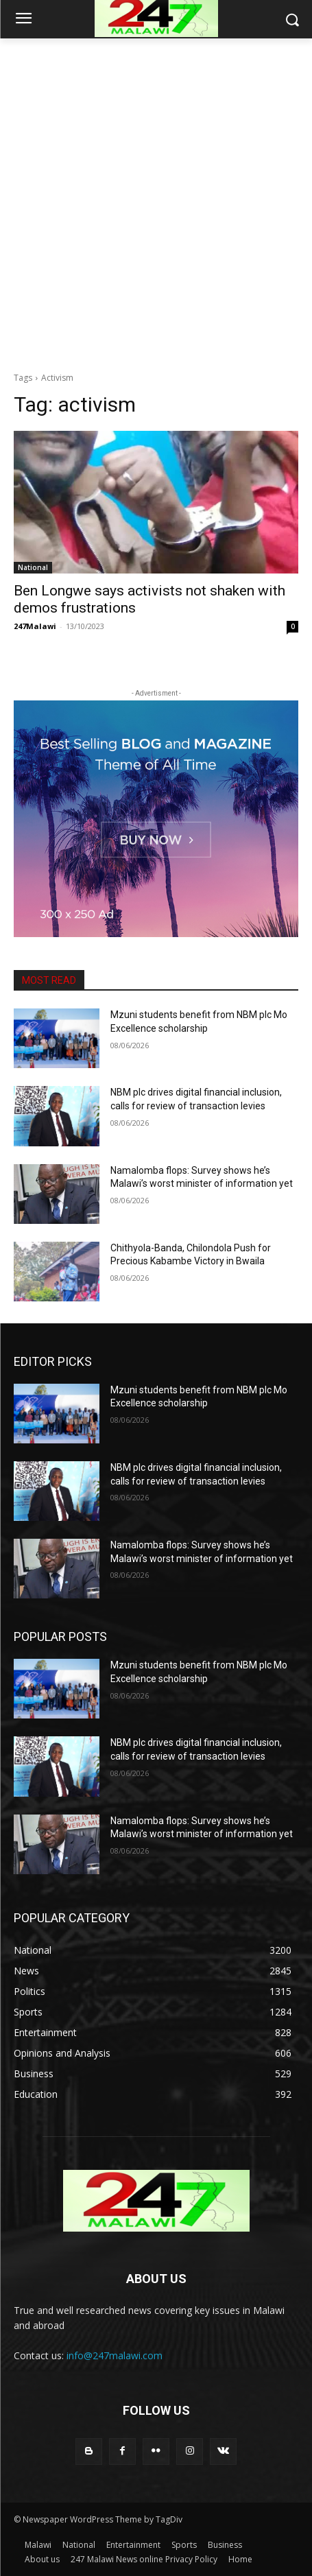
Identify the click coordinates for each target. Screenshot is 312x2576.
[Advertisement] (156, 201)
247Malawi (35, 626)
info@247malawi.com (115, 2355)
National (33, 567)
